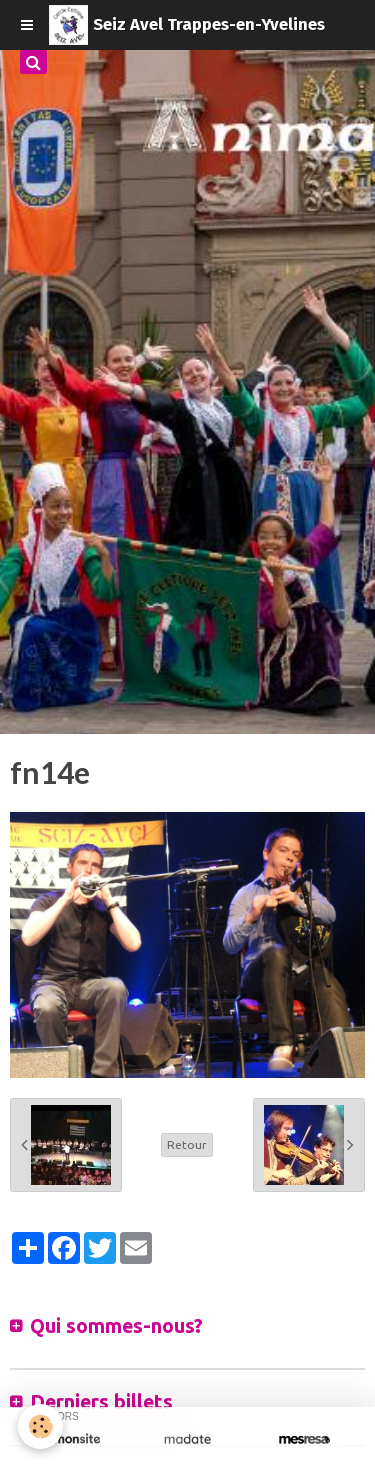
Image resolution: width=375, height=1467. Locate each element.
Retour (187, 1144)
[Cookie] (40, 1426)
